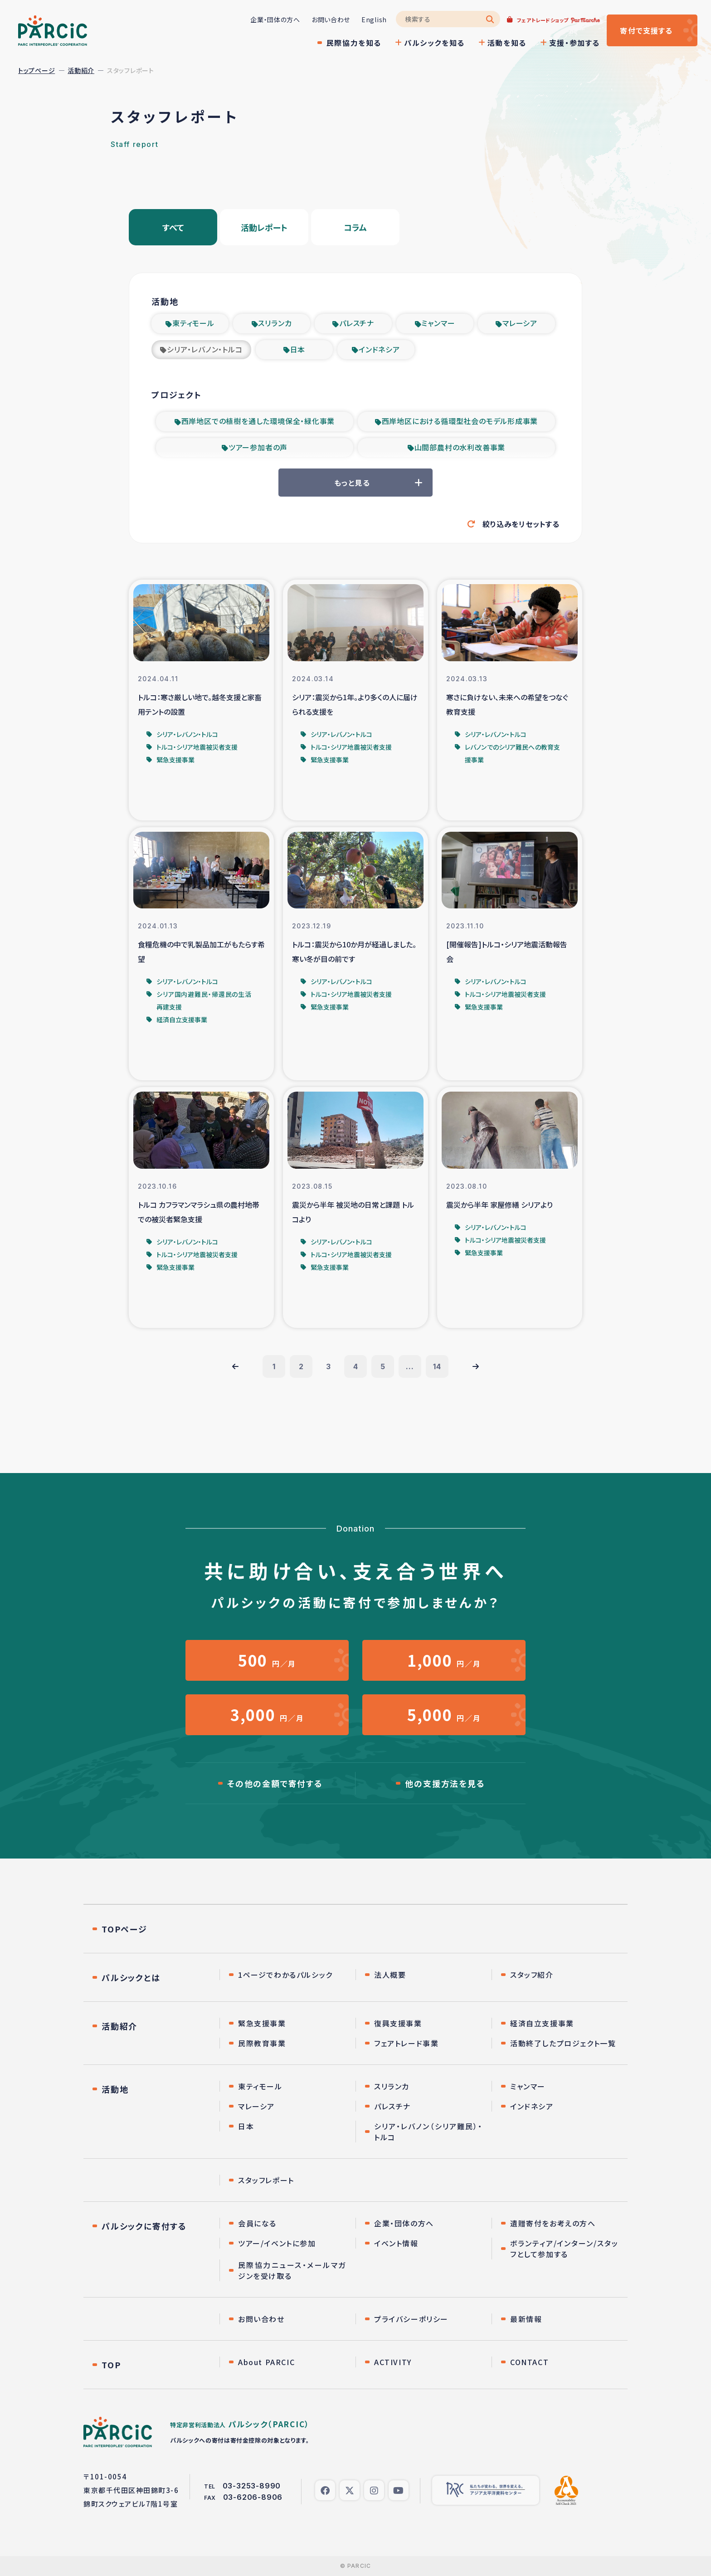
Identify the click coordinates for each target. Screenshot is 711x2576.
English (374, 19)
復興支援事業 (398, 2023)
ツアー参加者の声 (258, 447)
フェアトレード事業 (406, 2043)
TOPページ (124, 1929)
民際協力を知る (353, 42)
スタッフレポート (266, 2180)
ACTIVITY (393, 2361)
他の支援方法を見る (445, 1783)
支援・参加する (574, 42)
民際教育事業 (262, 2043)
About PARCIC (266, 2361)
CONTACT (529, 2361)
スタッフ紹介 (532, 1974)
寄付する (646, 30)
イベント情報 (396, 2243)
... (410, 1366)
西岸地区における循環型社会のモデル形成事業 (460, 420)
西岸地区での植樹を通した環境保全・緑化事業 (258, 420)
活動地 (115, 2089)
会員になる (257, 2223)
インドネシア (379, 349)
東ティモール (193, 322)
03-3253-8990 (252, 2485)
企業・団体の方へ (275, 19)
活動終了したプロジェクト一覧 (563, 2043)
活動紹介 (81, 70)
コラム (355, 227)
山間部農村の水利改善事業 (460, 447)
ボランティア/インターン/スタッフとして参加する (564, 2248)
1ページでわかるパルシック (285, 1974)
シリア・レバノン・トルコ (205, 349)
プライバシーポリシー (411, 2318)
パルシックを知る (434, 42)
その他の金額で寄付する (275, 1783)
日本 (298, 349)
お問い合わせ (331, 19)
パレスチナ (356, 322)
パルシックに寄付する (144, 2226)
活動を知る (506, 42)
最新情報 (526, 2318)
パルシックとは (131, 1977)
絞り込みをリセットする (521, 523)
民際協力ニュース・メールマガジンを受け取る (292, 2270)
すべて (173, 227)
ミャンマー (438, 322)
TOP (111, 2365)
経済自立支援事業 (542, 2023)
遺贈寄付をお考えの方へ (553, 2223)
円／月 (267, 1660)
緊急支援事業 (262, 2023)
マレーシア (519, 322)
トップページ (36, 70)
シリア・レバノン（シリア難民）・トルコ (428, 2131)
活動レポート (264, 227)
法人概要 (390, 1974)
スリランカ (275, 322)
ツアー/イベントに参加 (277, 2243)
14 (437, 1366)
